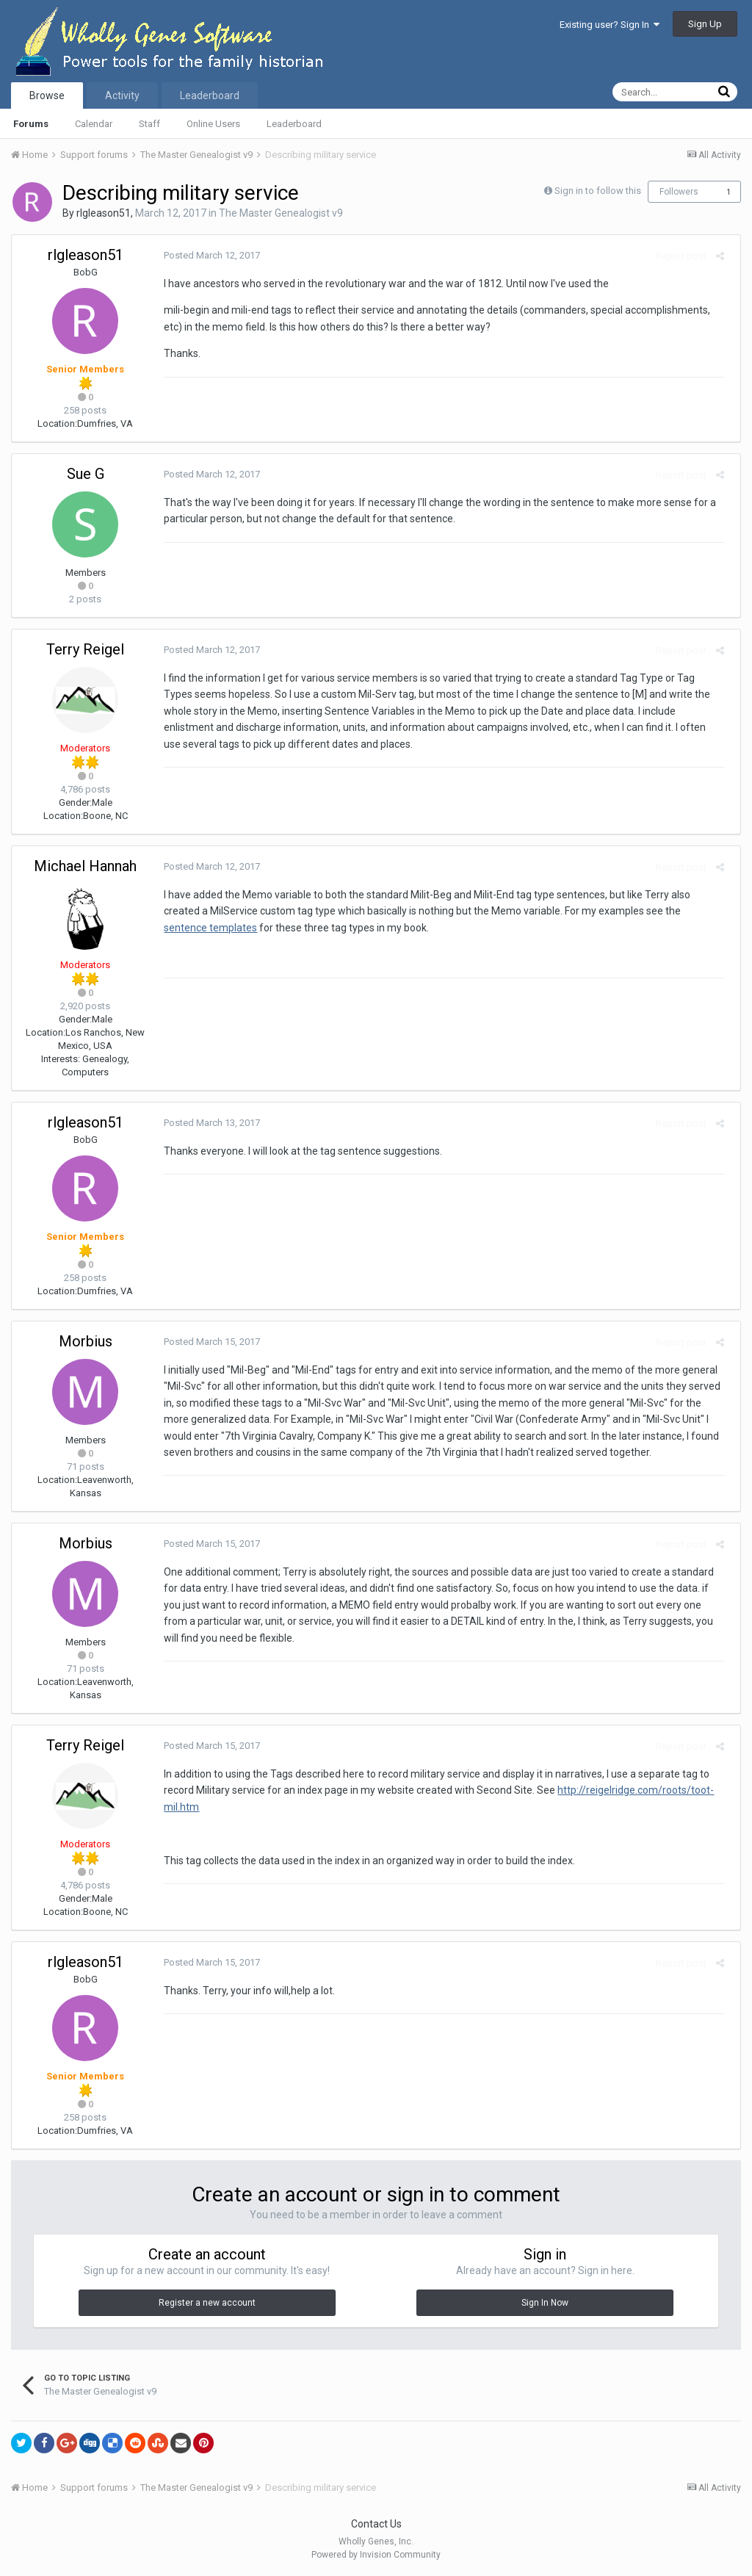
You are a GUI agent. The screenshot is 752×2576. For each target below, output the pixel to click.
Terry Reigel (85, 649)
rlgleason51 (103, 213)
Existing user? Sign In (609, 24)
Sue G (85, 474)
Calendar (93, 123)
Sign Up (705, 23)
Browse (47, 95)
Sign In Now (544, 2303)
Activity (122, 95)
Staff (149, 123)
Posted (207, 255)
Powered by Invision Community (376, 2555)
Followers (678, 192)
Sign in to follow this (597, 190)
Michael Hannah (85, 866)
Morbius (85, 1341)
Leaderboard (294, 123)
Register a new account (207, 2303)
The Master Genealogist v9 (281, 213)
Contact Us (376, 2524)
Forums (30, 123)
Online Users (213, 123)
